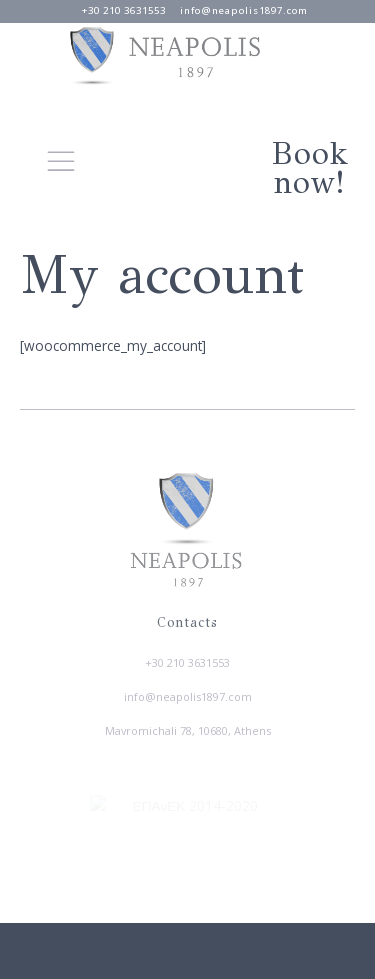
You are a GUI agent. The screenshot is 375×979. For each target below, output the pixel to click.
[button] (61, 161)
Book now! (310, 168)
